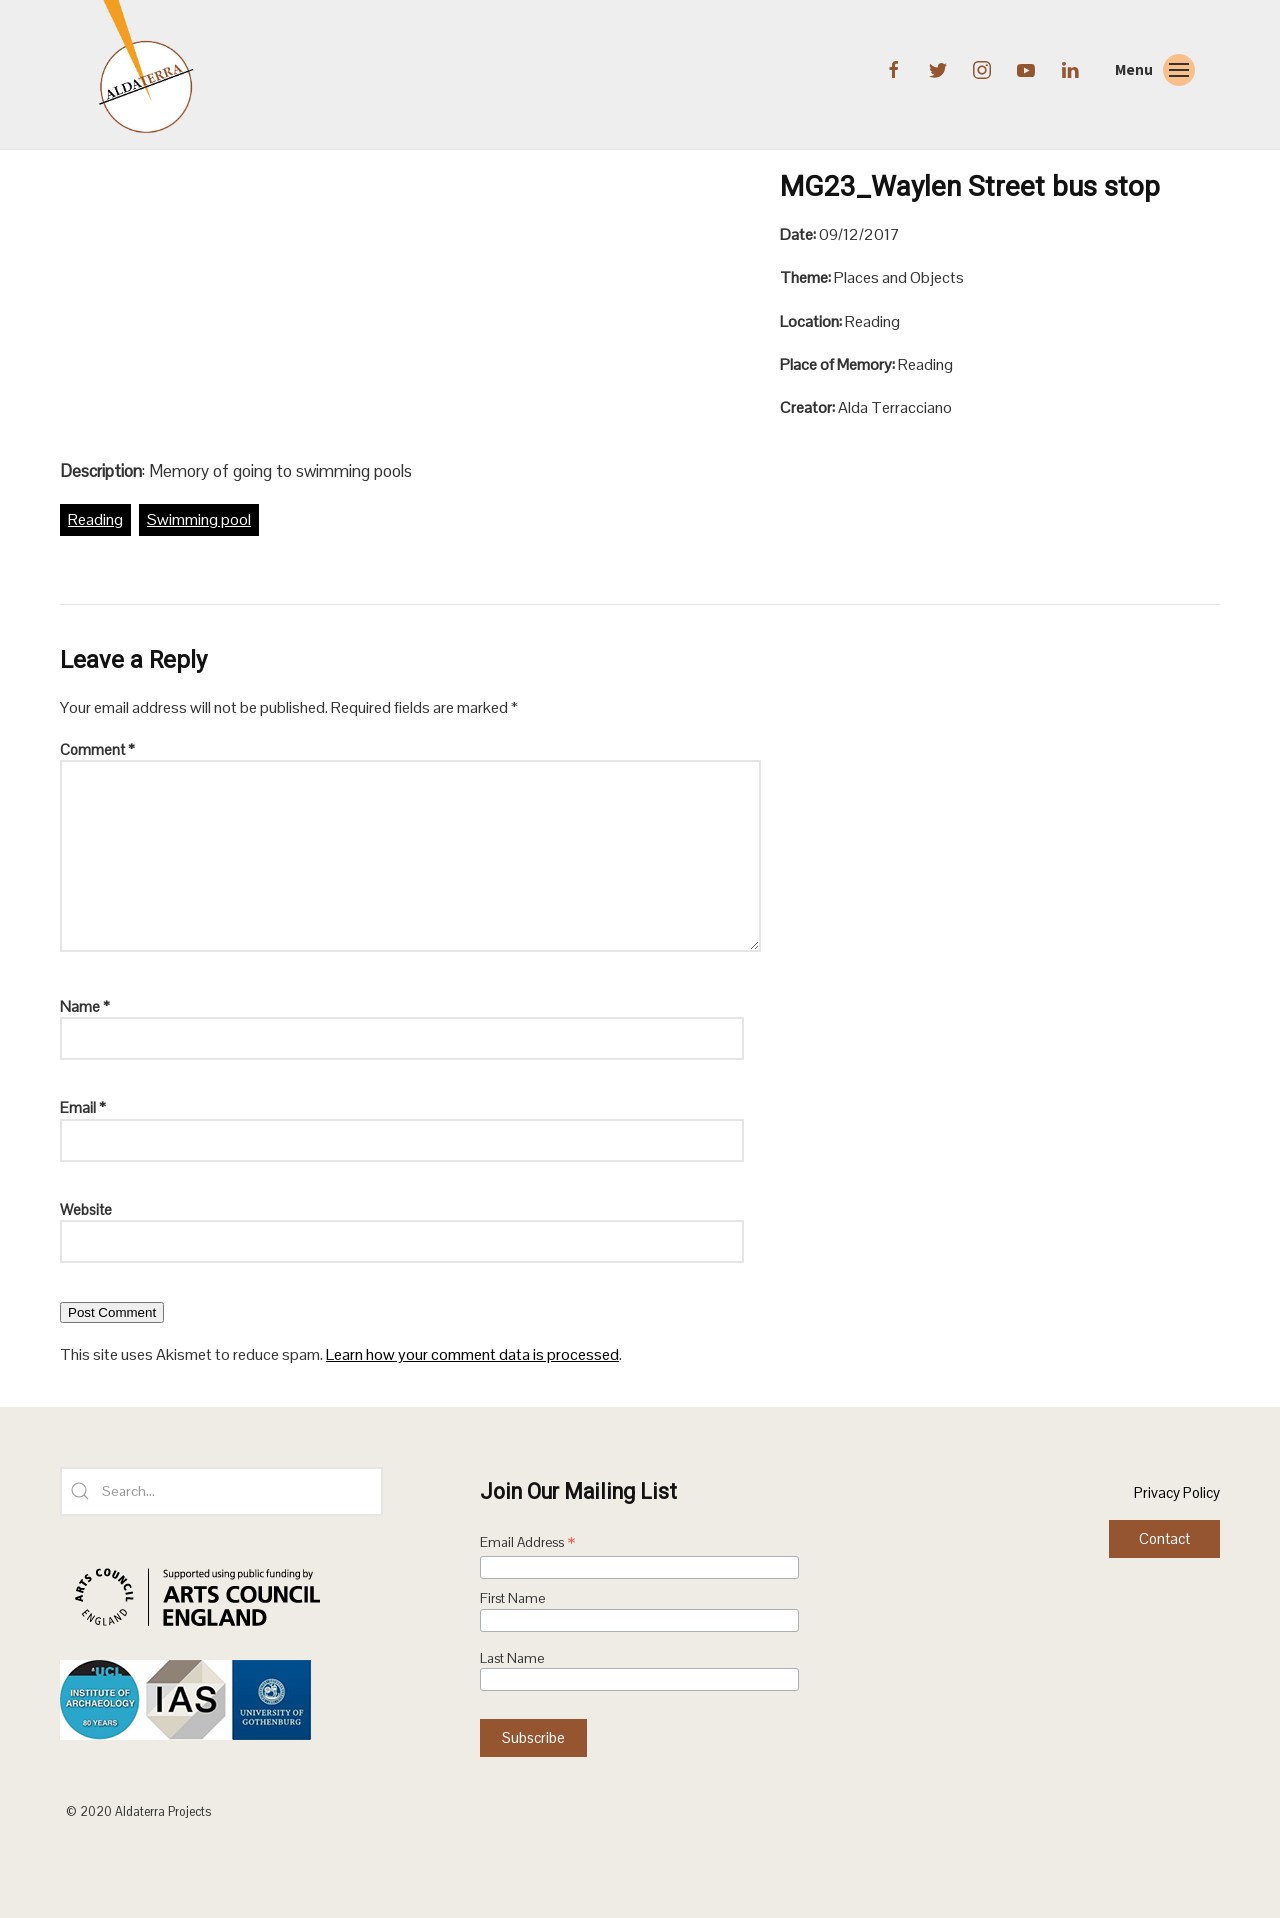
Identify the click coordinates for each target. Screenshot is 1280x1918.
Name (85, 1006)
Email (83, 1107)
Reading (95, 519)
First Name (512, 1598)
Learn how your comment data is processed (472, 1354)
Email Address (528, 1544)
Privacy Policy (1177, 1492)
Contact (1164, 1538)
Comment (97, 749)
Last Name (512, 1658)
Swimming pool (199, 519)
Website (86, 1209)
